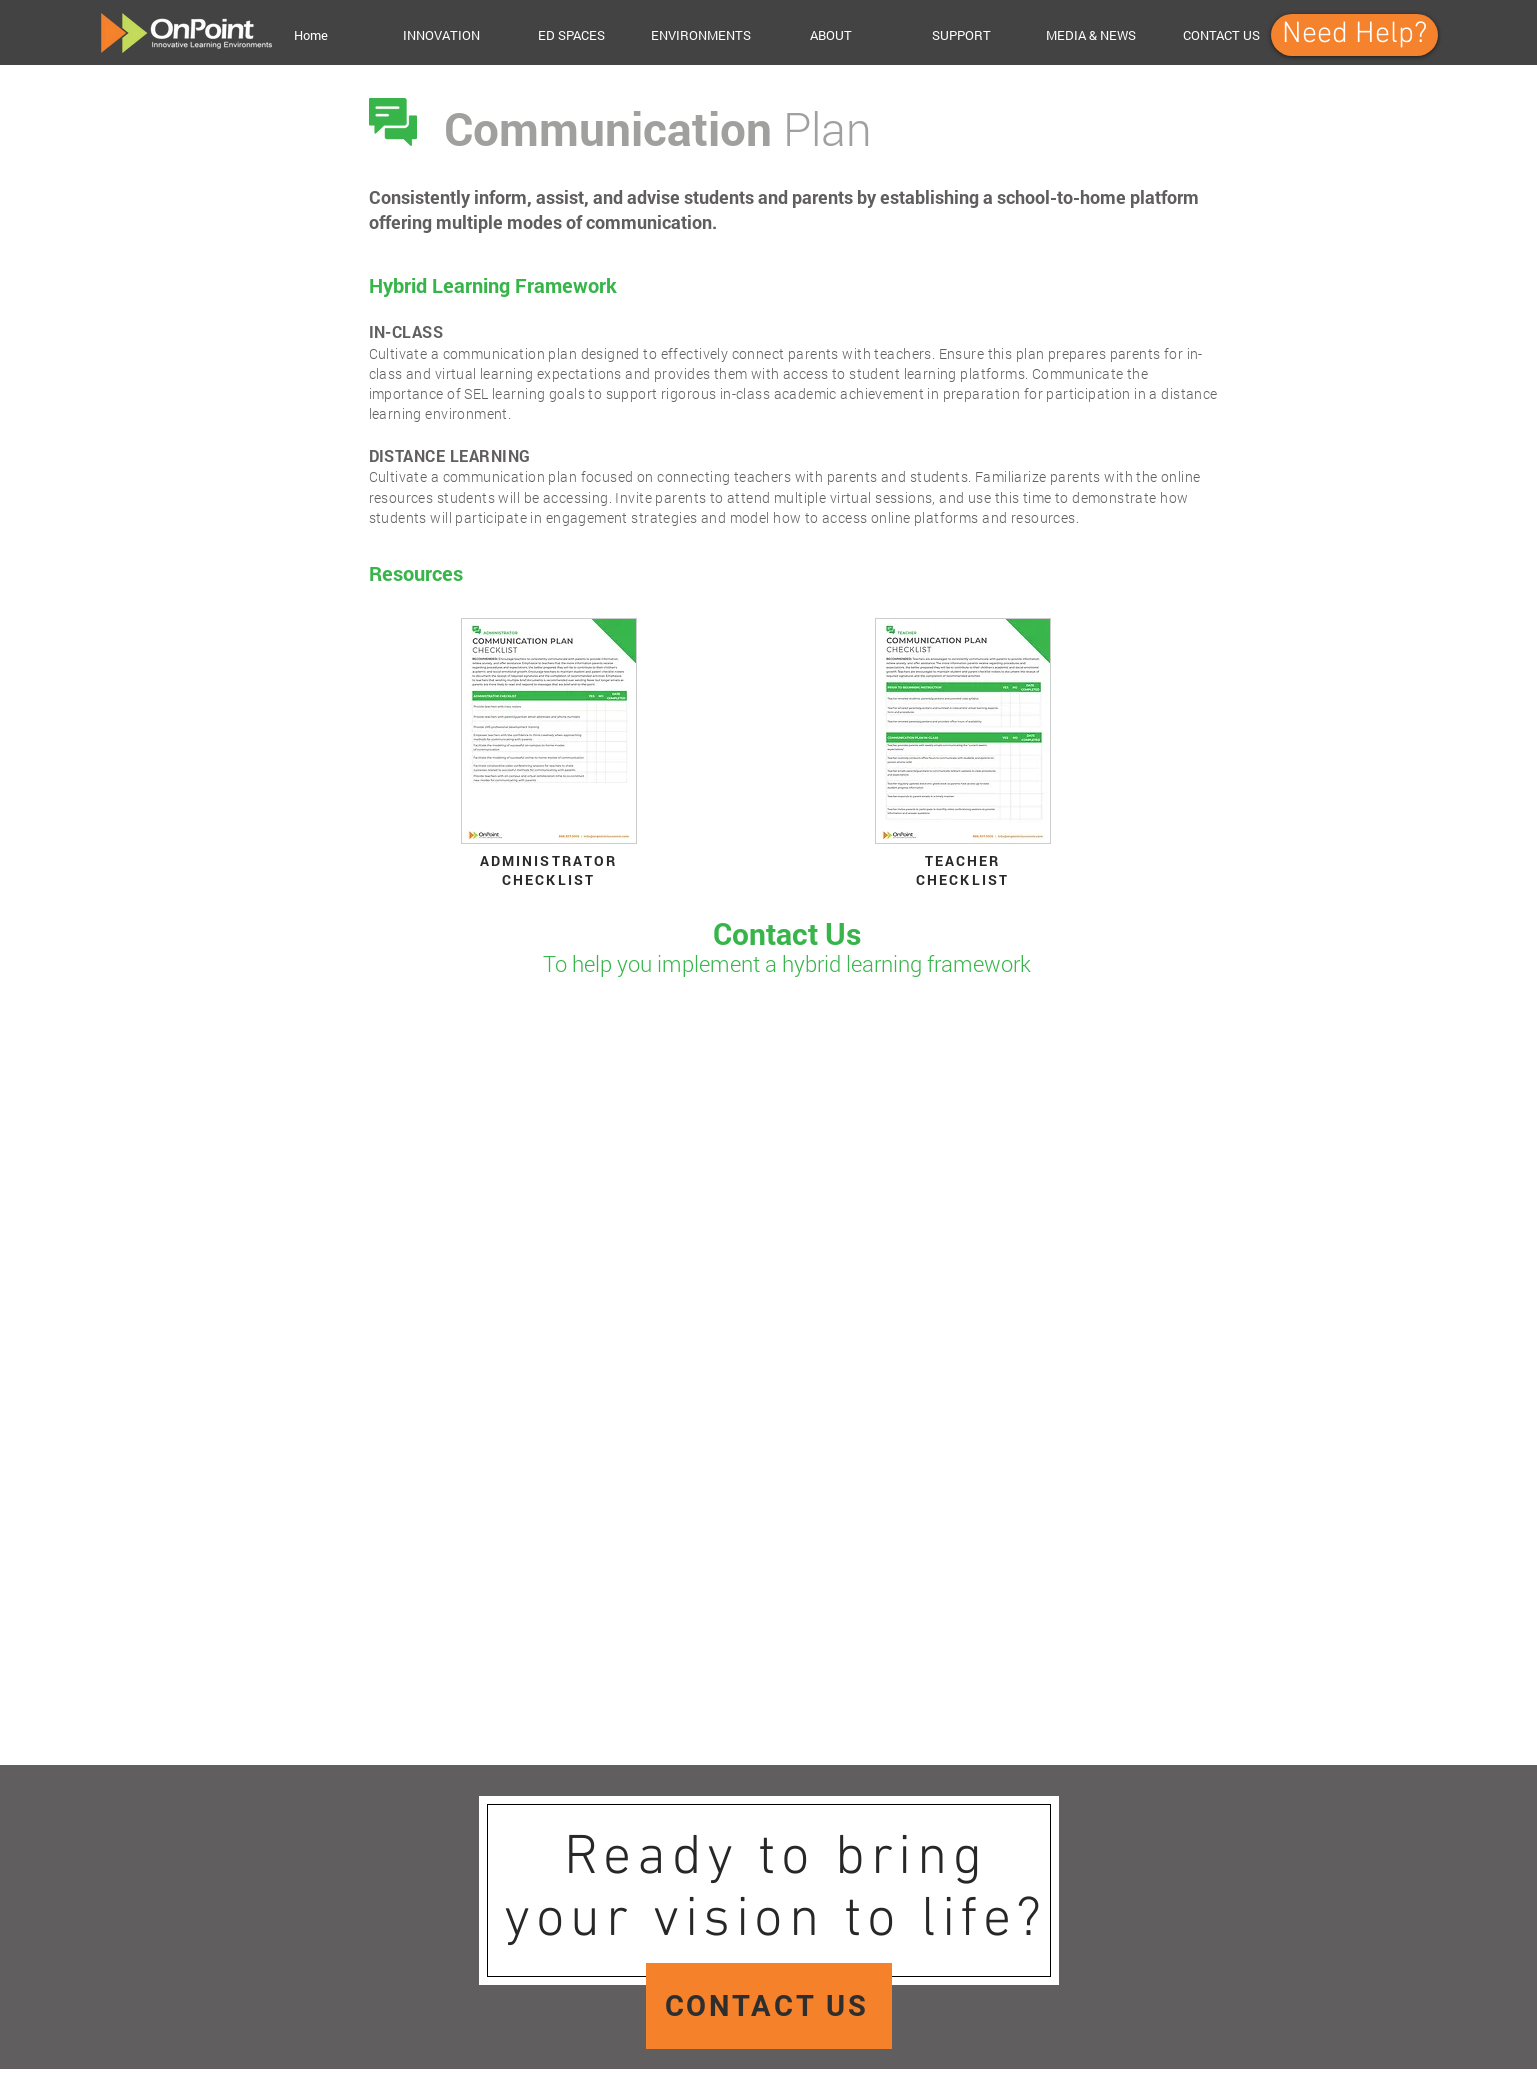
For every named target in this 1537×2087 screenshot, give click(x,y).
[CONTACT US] (769, 2006)
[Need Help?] (1354, 35)
